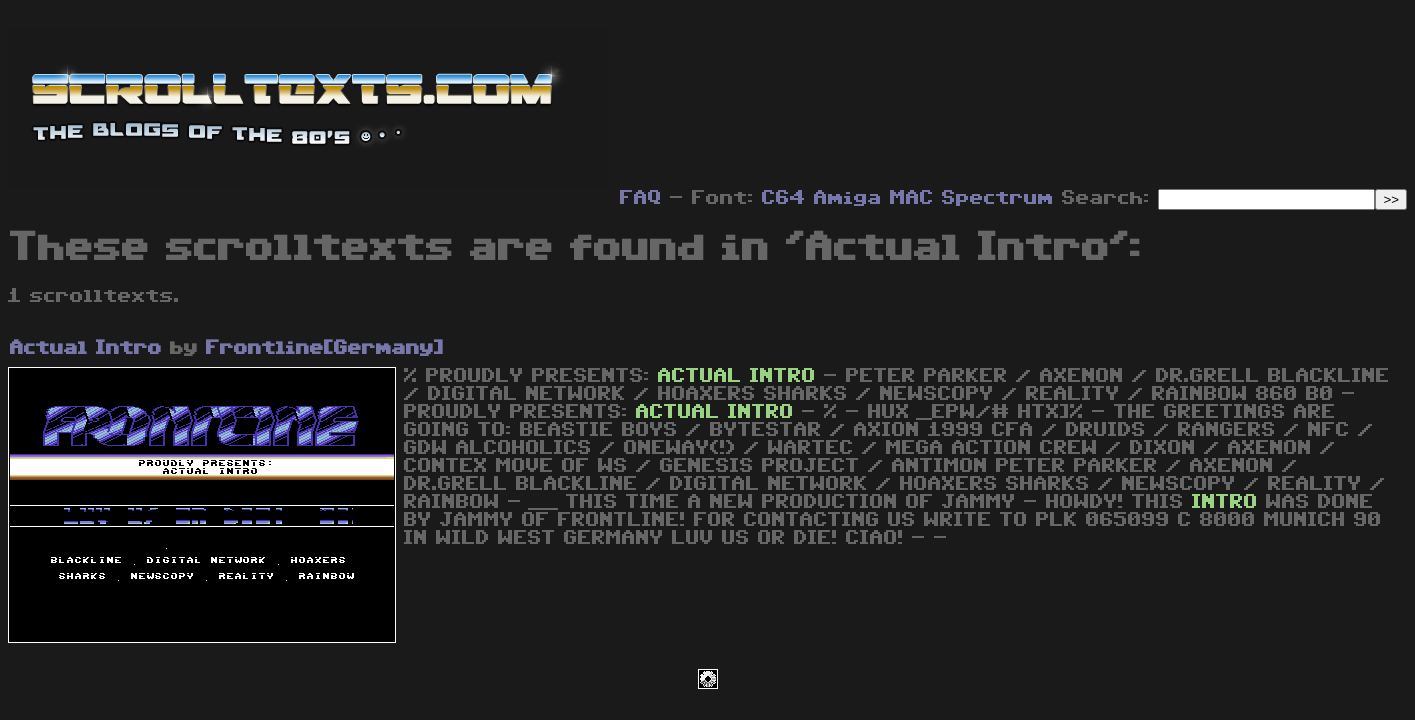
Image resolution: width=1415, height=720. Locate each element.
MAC (912, 198)
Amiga (848, 198)
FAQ (641, 198)
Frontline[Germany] (325, 348)
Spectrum (998, 198)
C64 (784, 198)
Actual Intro (86, 348)
